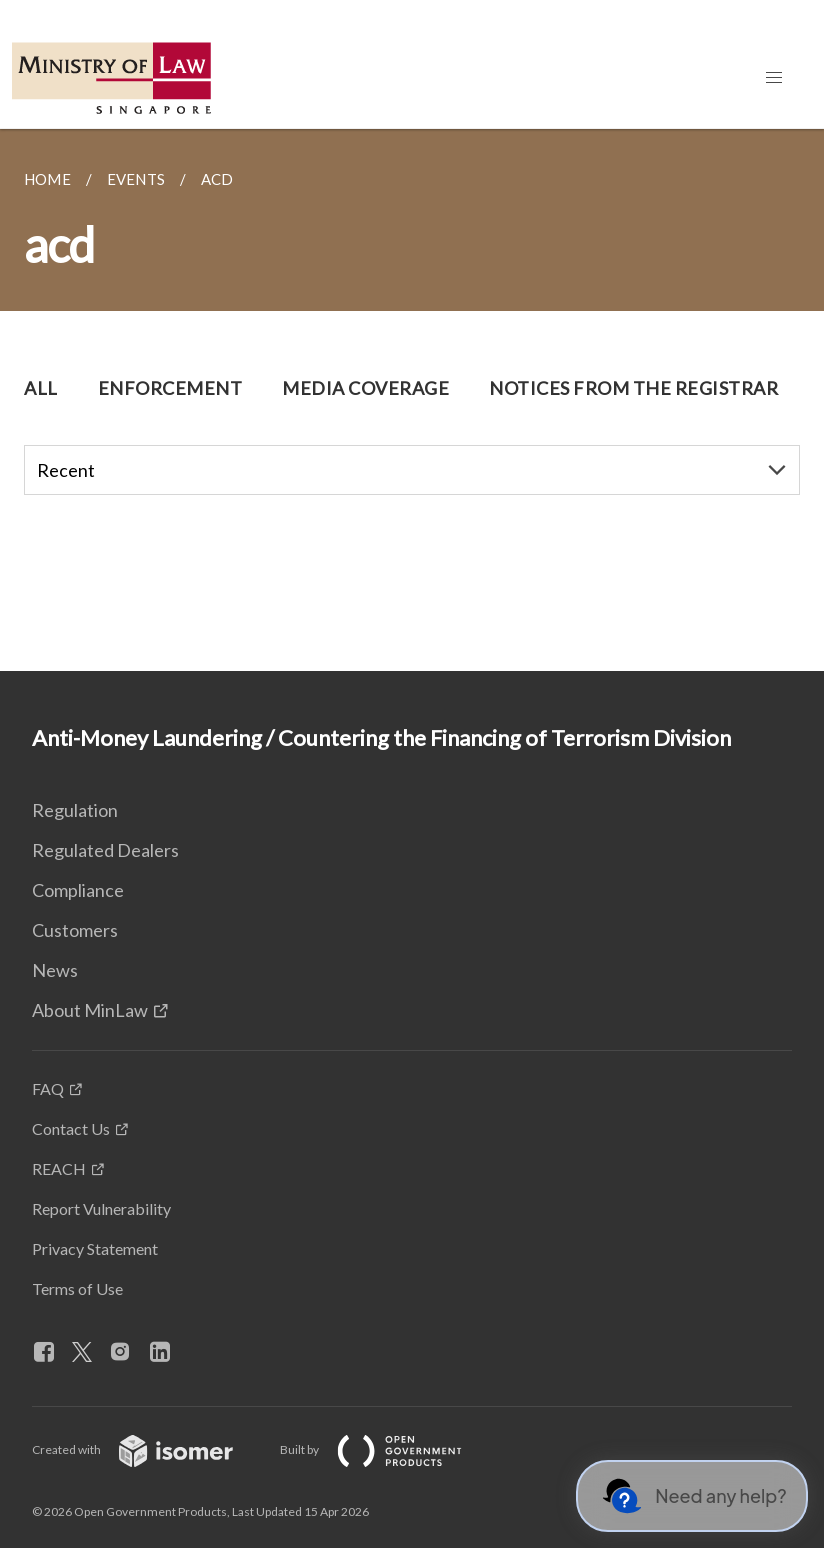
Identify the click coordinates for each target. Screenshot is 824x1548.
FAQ (48, 1088)
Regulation (75, 810)
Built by (387, 1449)
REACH (59, 1168)
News (55, 970)
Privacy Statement (95, 1248)
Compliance (78, 890)
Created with (148, 1449)
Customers (75, 930)
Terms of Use (77, 1288)
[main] (412, 400)
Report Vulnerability (101, 1208)
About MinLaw (90, 1010)
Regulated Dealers (105, 850)
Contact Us (71, 1128)
